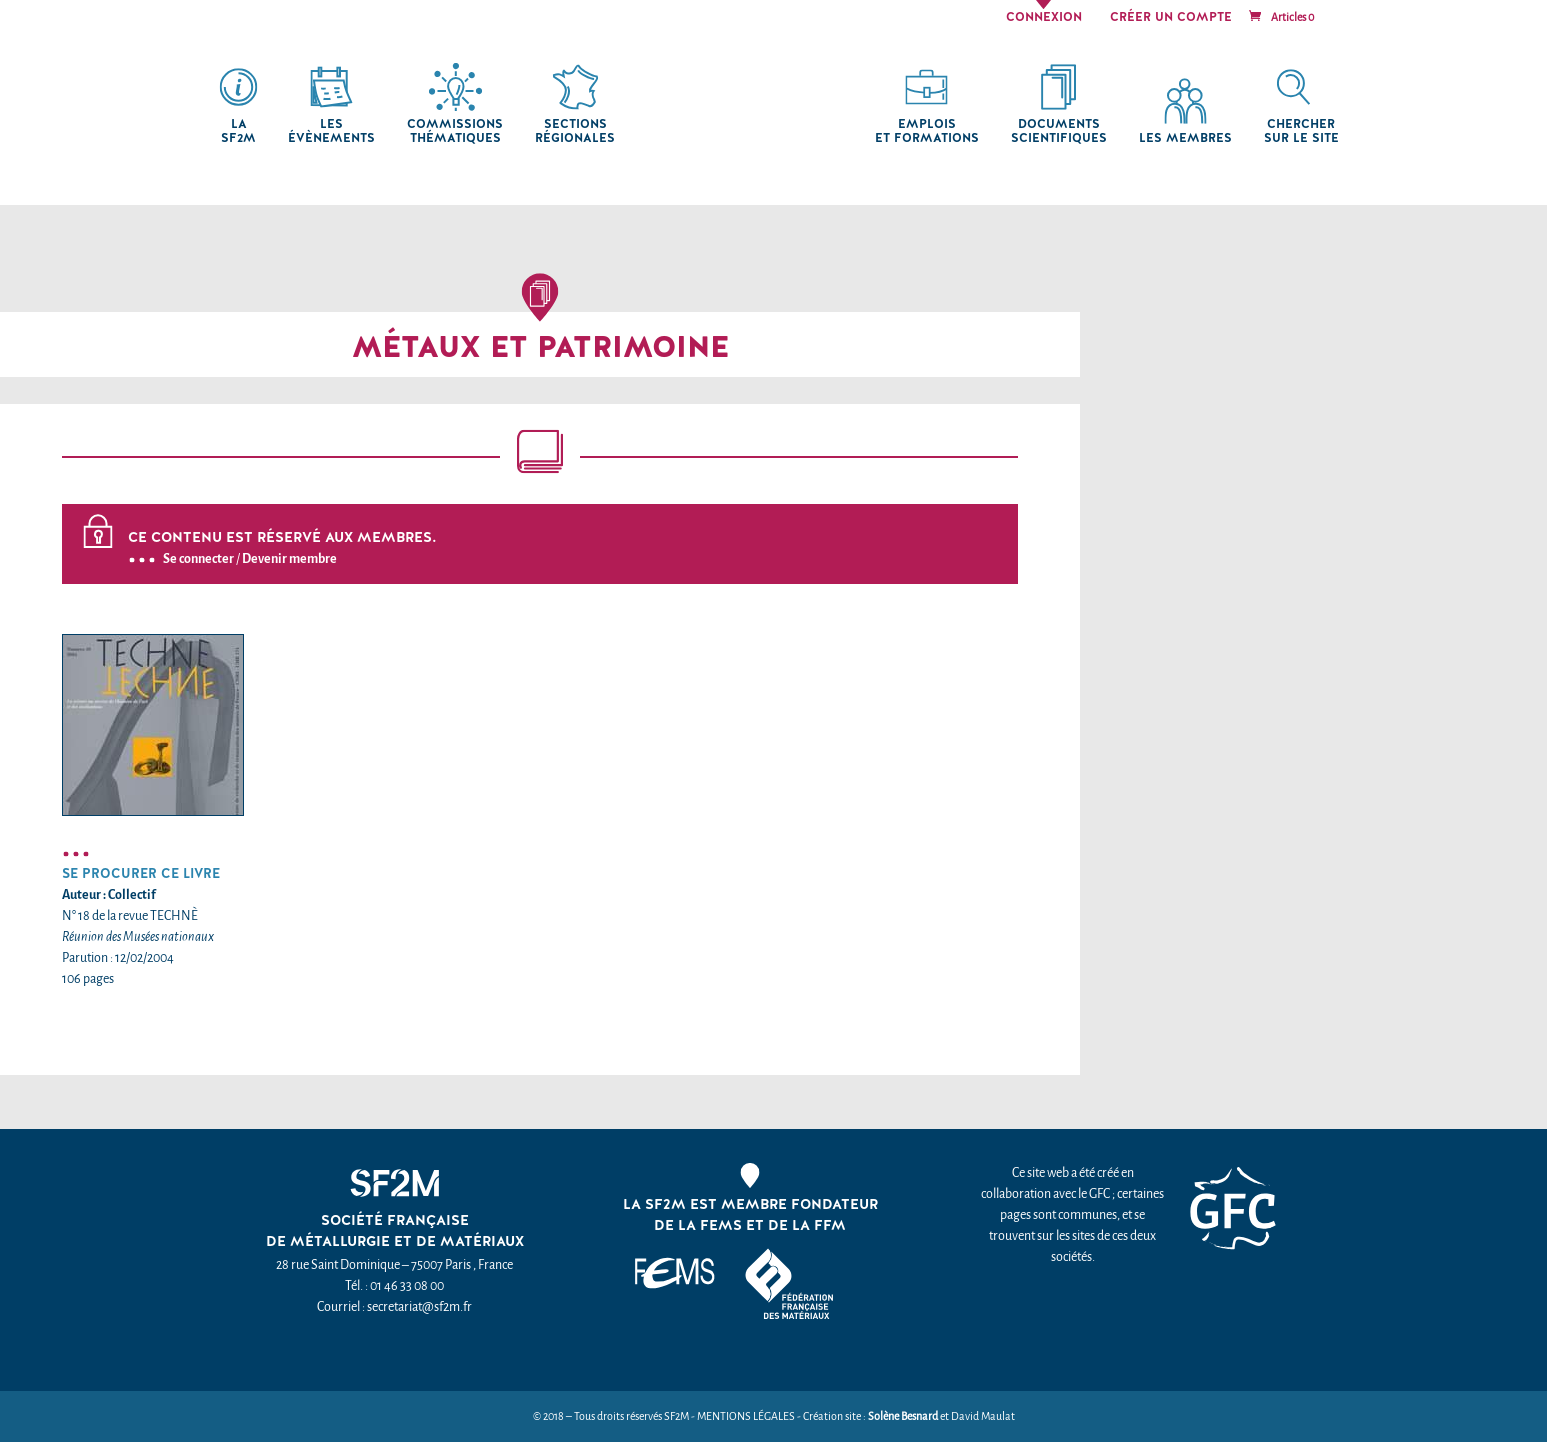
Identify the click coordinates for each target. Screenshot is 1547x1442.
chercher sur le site (1301, 131)
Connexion (1044, 18)
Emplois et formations (927, 131)
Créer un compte (1171, 18)
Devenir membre (289, 558)
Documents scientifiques (1059, 131)
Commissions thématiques (455, 131)
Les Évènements (331, 131)
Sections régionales (575, 131)
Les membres (1185, 138)
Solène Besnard (903, 1416)
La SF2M (238, 131)
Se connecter (198, 558)
